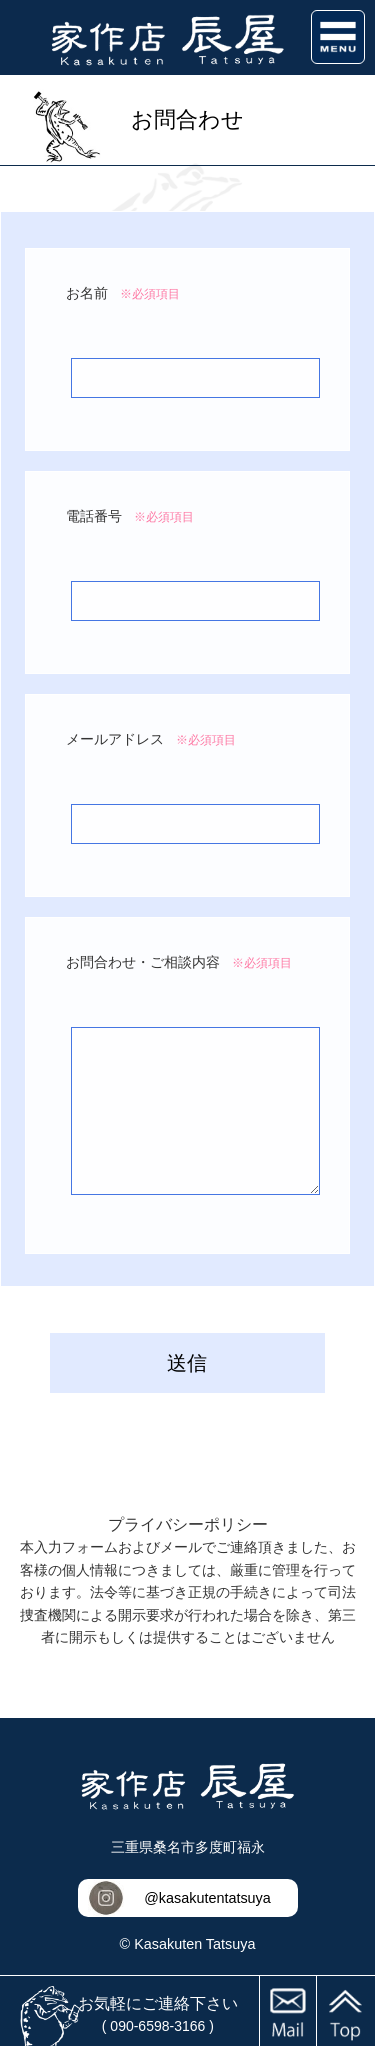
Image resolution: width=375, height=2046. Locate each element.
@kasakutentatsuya (207, 1898)
